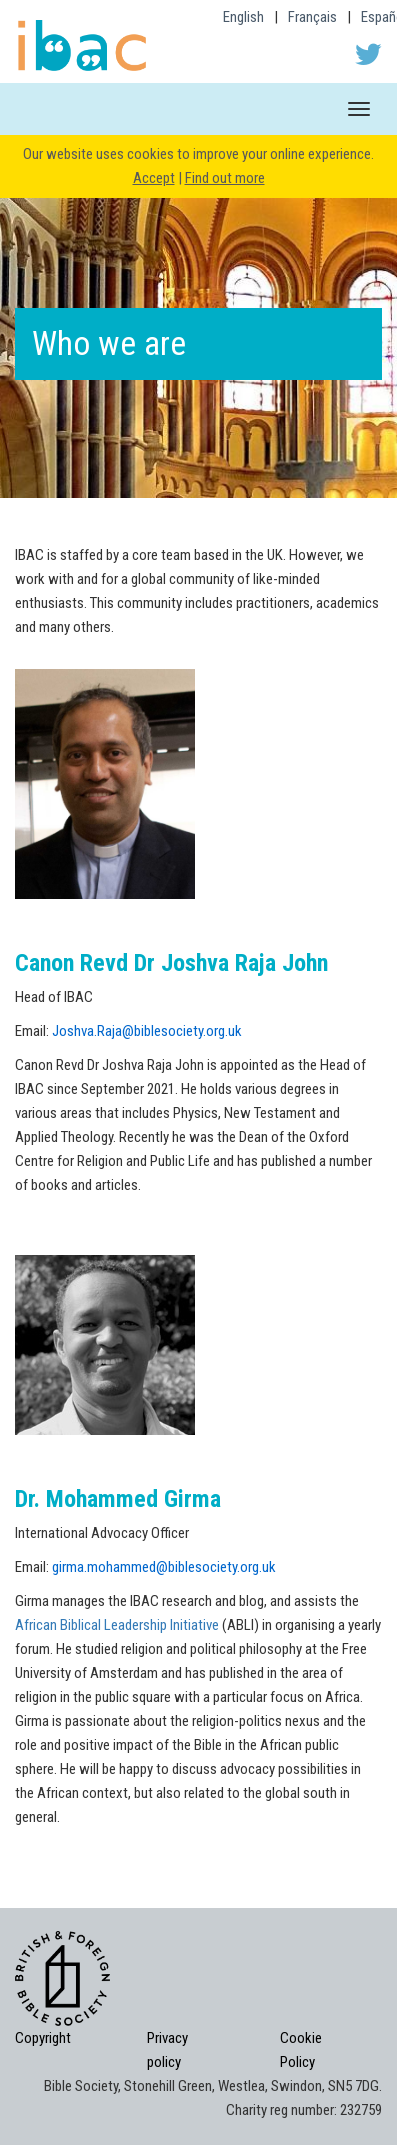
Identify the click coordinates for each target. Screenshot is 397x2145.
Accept (154, 178)
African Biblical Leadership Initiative (118, 1625)
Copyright (43, 2038)
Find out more (225, 178)
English (243, 17)
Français (312, 17)
